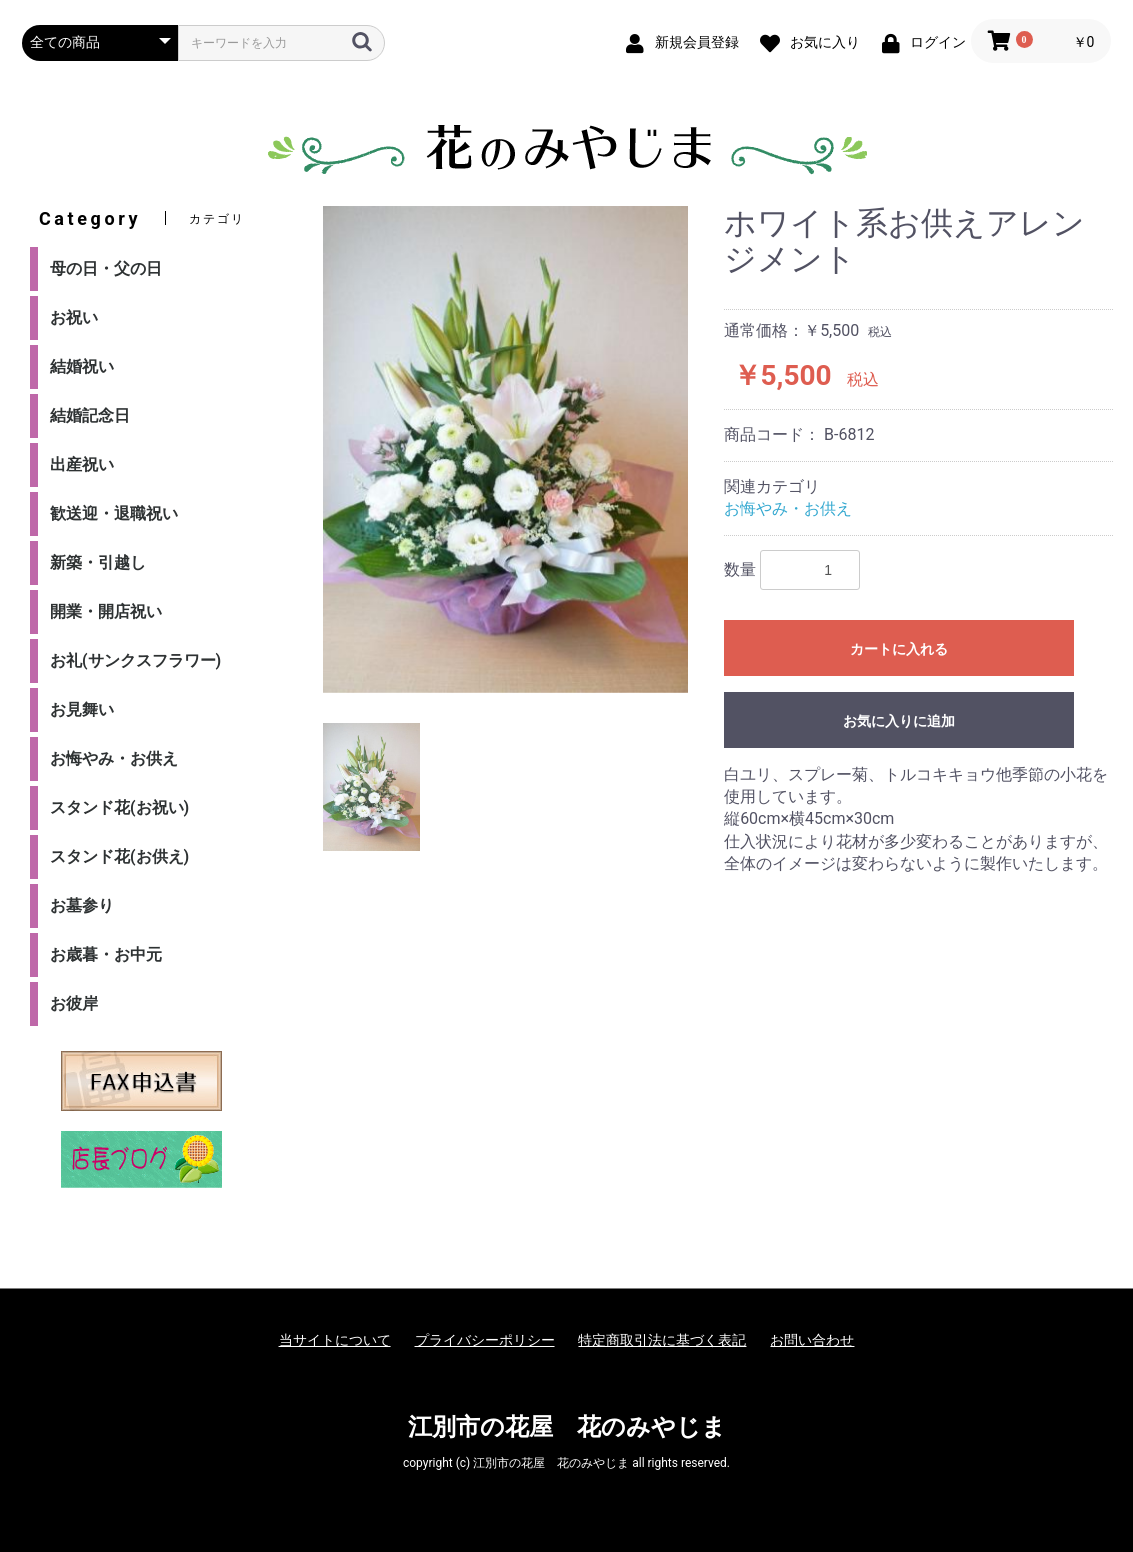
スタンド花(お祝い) (119, 807)
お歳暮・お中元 (106, 954)
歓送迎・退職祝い (114, 513)
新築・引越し (98, 562)
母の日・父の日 (106, 268)
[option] (505, 449)
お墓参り (82, 905)
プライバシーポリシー (485, 1340)
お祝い (74, 317)
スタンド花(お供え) (119, 856)
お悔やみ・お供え (114, 758)
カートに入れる (899, 649)
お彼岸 (74, 1003)
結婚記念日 (90, 415)
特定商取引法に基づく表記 (662, 1340)
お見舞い (82, 709)
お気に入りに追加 (899, 721)
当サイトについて (335, 1340)
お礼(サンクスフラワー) (135, 660)
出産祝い (82, 464)
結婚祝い (82, 366)
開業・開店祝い (106, 611)
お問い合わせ (812, 1340)
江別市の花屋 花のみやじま (567, 1427)
